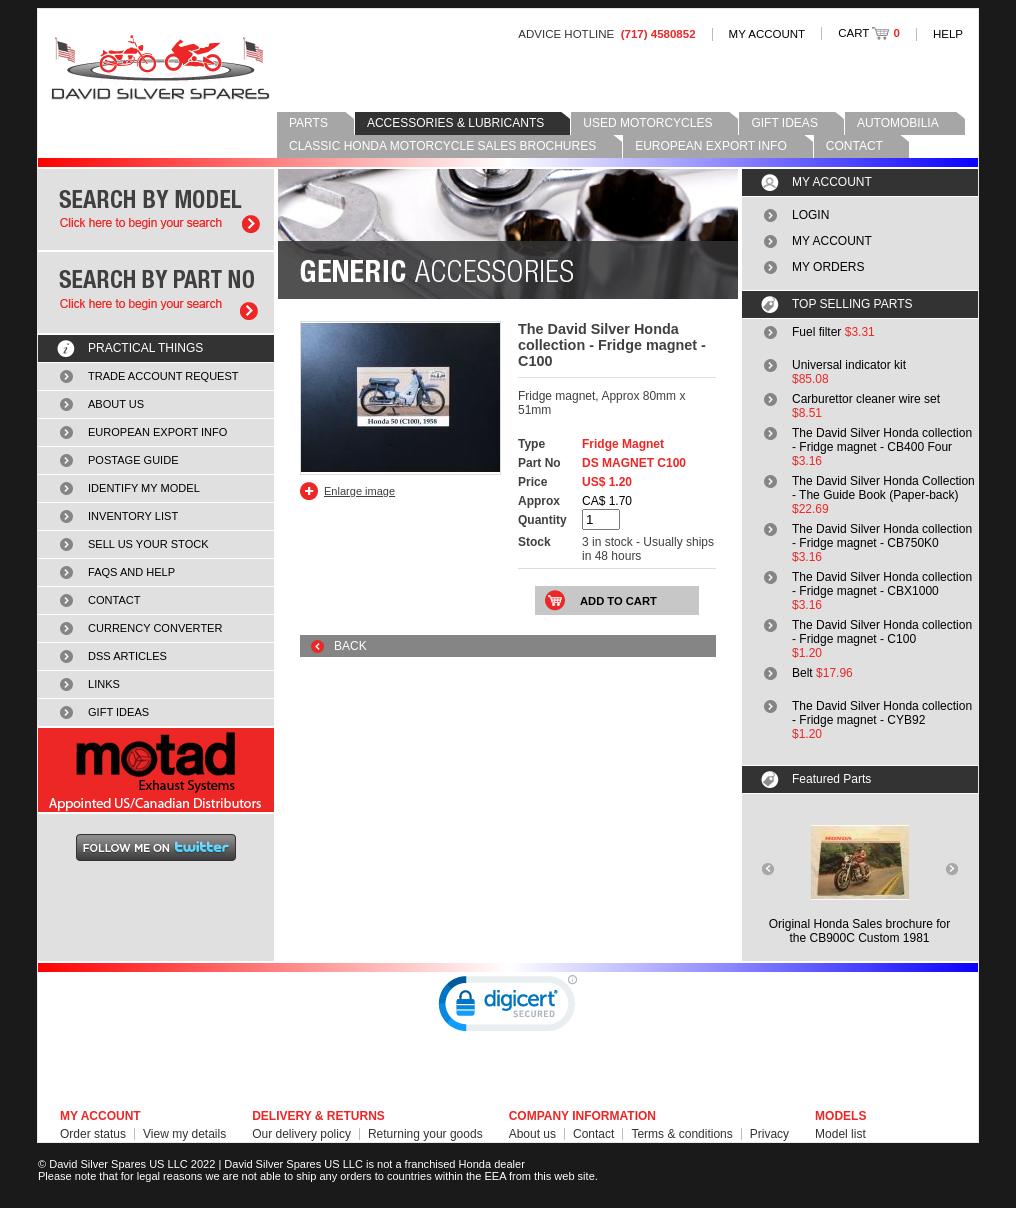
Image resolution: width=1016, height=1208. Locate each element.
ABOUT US (116, 404)
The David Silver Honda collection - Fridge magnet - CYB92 (882, 713)
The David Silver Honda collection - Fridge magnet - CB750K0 (882, 536)
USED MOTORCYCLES (647, 123)
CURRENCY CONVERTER (155, 628)
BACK (350, 646)
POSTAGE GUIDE (133, 460)
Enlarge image (359, 491)
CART (869, 33)
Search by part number (156, 292)
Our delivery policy (301, 1134)
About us (532, 1134)
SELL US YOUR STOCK (148, 544)
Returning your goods (425, 1134)
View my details (184, 1134)
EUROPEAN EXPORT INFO (711, 146)
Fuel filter (816, 332)
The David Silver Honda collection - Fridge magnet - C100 (882, 632)
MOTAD (156, 770)
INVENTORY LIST (133, 516)
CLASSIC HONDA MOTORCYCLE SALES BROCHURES (442, 146)
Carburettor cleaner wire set (866, 399)
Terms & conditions (681, 1134)
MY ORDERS (828, 267)
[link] (508, 1008)
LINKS (104, 684)
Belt (802, 673)
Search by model (156, 209)
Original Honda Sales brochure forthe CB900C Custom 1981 (859, 931)
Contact (593, 1134)
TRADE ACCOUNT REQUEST (163, 376)
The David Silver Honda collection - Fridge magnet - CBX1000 (882, 584)
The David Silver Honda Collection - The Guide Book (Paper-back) (883, 488)
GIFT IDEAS (784, 123)
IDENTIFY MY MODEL (144, 488)
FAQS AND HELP (131, 572)
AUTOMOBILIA (898, 123)
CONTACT (854, 146)
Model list (840, 1134)
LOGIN (810, 215)
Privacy (769, 1134)
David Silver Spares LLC (160, 67)
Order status (93, 1134)
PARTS (308, 123)
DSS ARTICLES (127, 656)
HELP (948, 34)
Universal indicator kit (849, 365)
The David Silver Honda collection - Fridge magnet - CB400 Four (882, 440)
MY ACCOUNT (767, 34)
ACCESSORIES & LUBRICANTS (455, 123)
